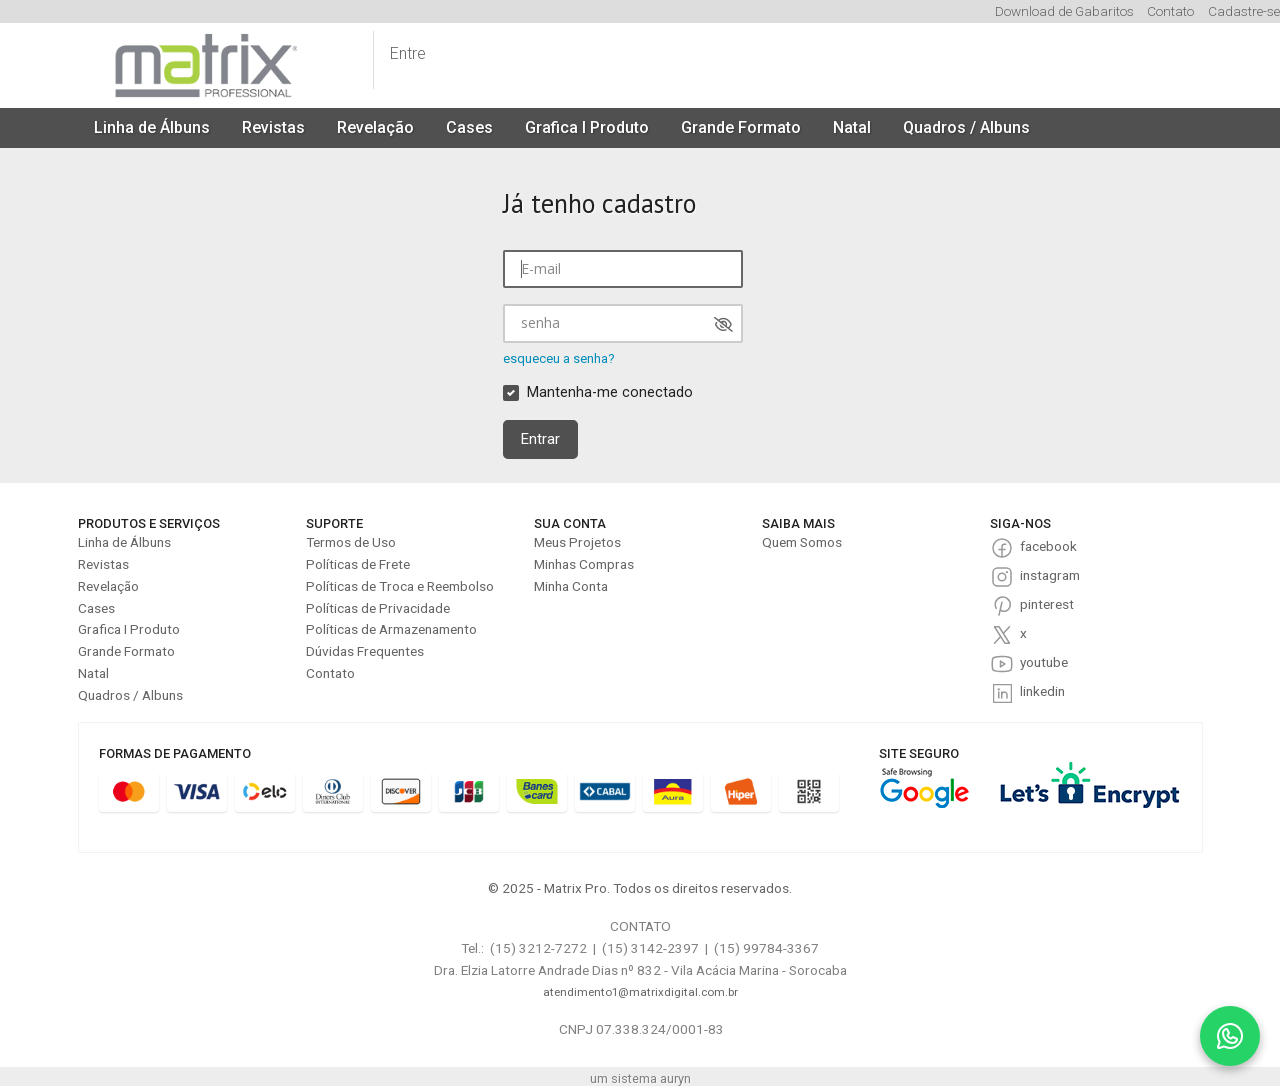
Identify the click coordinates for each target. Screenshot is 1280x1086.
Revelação (375, 127)
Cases (469, 127)
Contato (1170, 11)
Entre (408, 53)
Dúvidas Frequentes (365, 651)
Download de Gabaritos (1064, 11)
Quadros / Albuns (966, 127)
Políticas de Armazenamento (391, 629)
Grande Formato (741, 127)
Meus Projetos (577, 542)
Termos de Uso (351, 542)
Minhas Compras (584, 564)
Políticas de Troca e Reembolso (400, 586)
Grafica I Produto (587, 127)
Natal (852, 127)
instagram (1050, 575)
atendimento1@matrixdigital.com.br (640, 992)
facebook (1048, 546)
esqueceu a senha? (559, 358)
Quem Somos (802, 542)
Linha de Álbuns (152, 127)
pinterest (1047, 604)
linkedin (1042, 691)
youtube (1044, 662)
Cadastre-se (1244, 11)
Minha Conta (571, 586)
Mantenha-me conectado (610, 392)
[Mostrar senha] (723, 324)
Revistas (273, 127)
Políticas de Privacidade (378, 608)
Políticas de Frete (358, 564)
